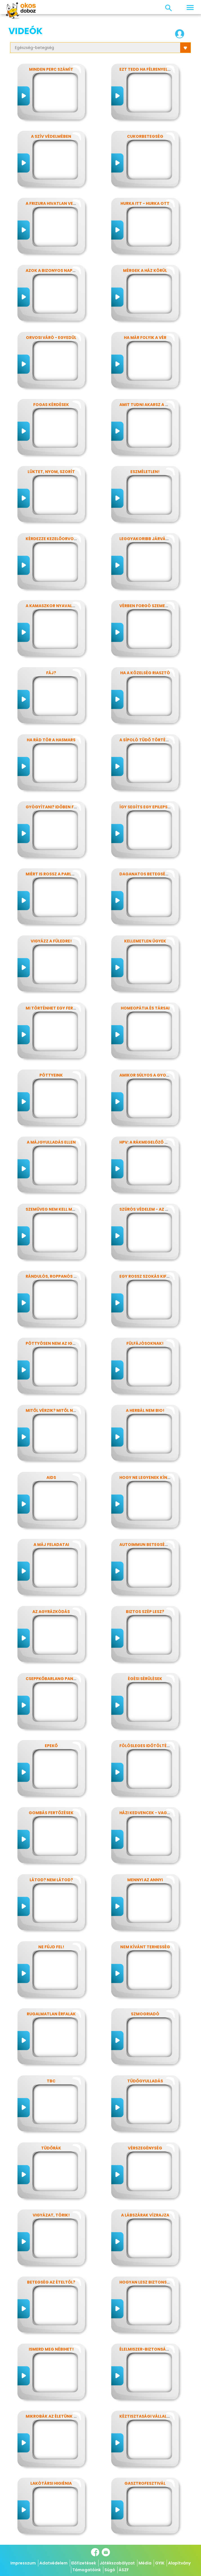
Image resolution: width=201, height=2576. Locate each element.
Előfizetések (83, 2563)
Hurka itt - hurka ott (144, 203)
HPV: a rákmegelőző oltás (148, 1142)
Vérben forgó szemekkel (147, 606)
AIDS (51, 1477)
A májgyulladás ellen (51, 1142)
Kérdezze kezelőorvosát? (55, 539)
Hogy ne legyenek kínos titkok (154, 1477)
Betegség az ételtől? (51, 2282)
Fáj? (51, 673)
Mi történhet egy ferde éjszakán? (64, 1008)
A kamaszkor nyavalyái (52, 606)
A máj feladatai (51, 1544)
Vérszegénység (145, 2148)
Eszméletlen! (145, 471)
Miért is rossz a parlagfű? (55, 874)
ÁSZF (124, 2570)
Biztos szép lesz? (145, 1611)
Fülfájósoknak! (145, 1343)
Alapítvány (179, 2563)
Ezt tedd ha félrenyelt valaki (152, 69)
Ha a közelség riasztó (145, 673)
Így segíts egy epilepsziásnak (152, 807)
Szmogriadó (145, 2014)
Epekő (51, 1746)
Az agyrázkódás (51, 1611)
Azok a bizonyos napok (52, 270)
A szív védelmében (51, 136)
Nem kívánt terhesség (145, 1947)
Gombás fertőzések (51, 1813)
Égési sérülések (145, 1678)
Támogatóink (86, 2570)
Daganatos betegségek (146, 874)
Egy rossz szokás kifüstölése (153, 1276)
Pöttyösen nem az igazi (52, 1343)
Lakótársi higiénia (51, 2483)
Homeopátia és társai (145, 1008)
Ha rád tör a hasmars (51, 740)
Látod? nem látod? (51, 1880)
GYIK (159, 2563)
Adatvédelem (53, 2563)
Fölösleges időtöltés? (145, 1746)
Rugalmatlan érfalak (51, 2014)
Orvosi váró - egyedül (51, 337)
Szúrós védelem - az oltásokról (156, 1209)
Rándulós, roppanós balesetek (61, 1276)
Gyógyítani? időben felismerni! (61, 807)
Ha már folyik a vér (145, 337)
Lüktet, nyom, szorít (51, 471)
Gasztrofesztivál (145, 2483)
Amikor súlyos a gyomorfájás (154, 1075)
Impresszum (23, 2563)
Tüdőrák (51, 2148)
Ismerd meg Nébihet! (51, 2349)
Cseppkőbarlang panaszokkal (60, 1678)
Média (145, 2563)
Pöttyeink (51, 1075)
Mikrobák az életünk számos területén (70, 2416)
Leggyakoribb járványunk (149, 539)
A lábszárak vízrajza (145, 2215)
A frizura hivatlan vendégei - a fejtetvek (72, 203)
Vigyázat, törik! (51, 2215)
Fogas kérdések (51, 404)
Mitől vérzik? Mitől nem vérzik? (61, 1410)
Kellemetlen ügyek (145, 941)
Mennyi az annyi (145, 1880)
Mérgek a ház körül (145, 270)
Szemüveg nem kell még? (53, 1209)
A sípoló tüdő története (147, 740)
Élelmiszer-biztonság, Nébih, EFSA (157, 2349)
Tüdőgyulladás (145, 2081)
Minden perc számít (51, 69)
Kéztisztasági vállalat (145, 2416)
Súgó (109, 2570)
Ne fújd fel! (51, 1947)
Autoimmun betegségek (146, 1544)
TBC (51, 2081)
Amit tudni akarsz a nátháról (153, 404)
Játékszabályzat (117, 2563)
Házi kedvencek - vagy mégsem (153, 1813)
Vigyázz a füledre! (51, 941)
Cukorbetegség (145, 136)
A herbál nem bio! (145, 1410)
